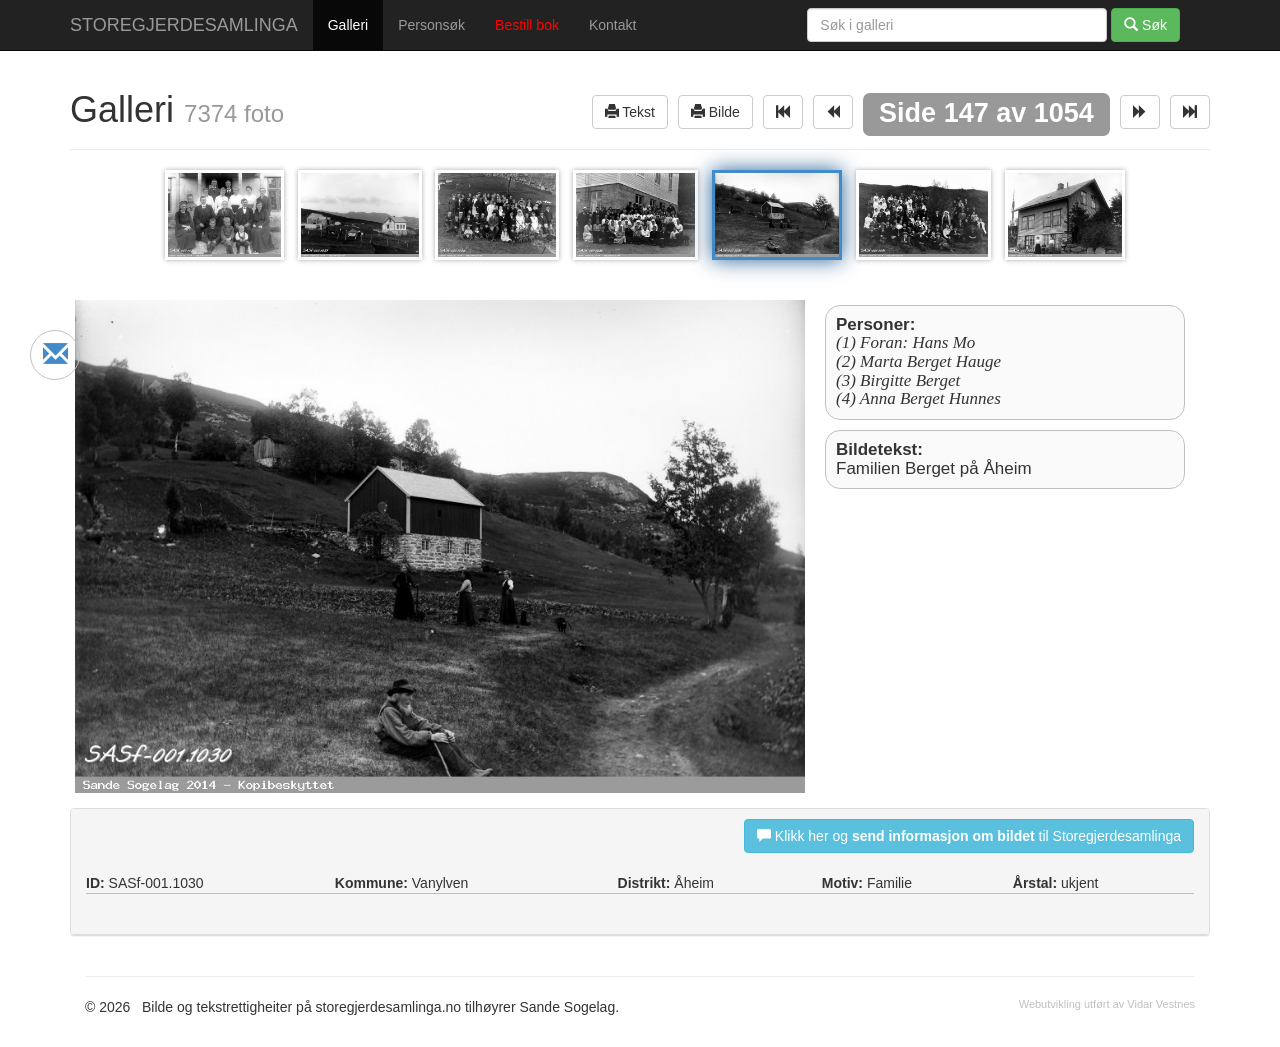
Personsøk (431, 25)
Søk (1145, 24)
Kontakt (612, 25)
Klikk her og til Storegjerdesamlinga (969, 835)
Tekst (630, 111)
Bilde (715, 111)
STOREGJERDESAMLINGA (184, 25)
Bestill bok (527, 25)
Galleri (348, 25)
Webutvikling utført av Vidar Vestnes (1107, 1004)
